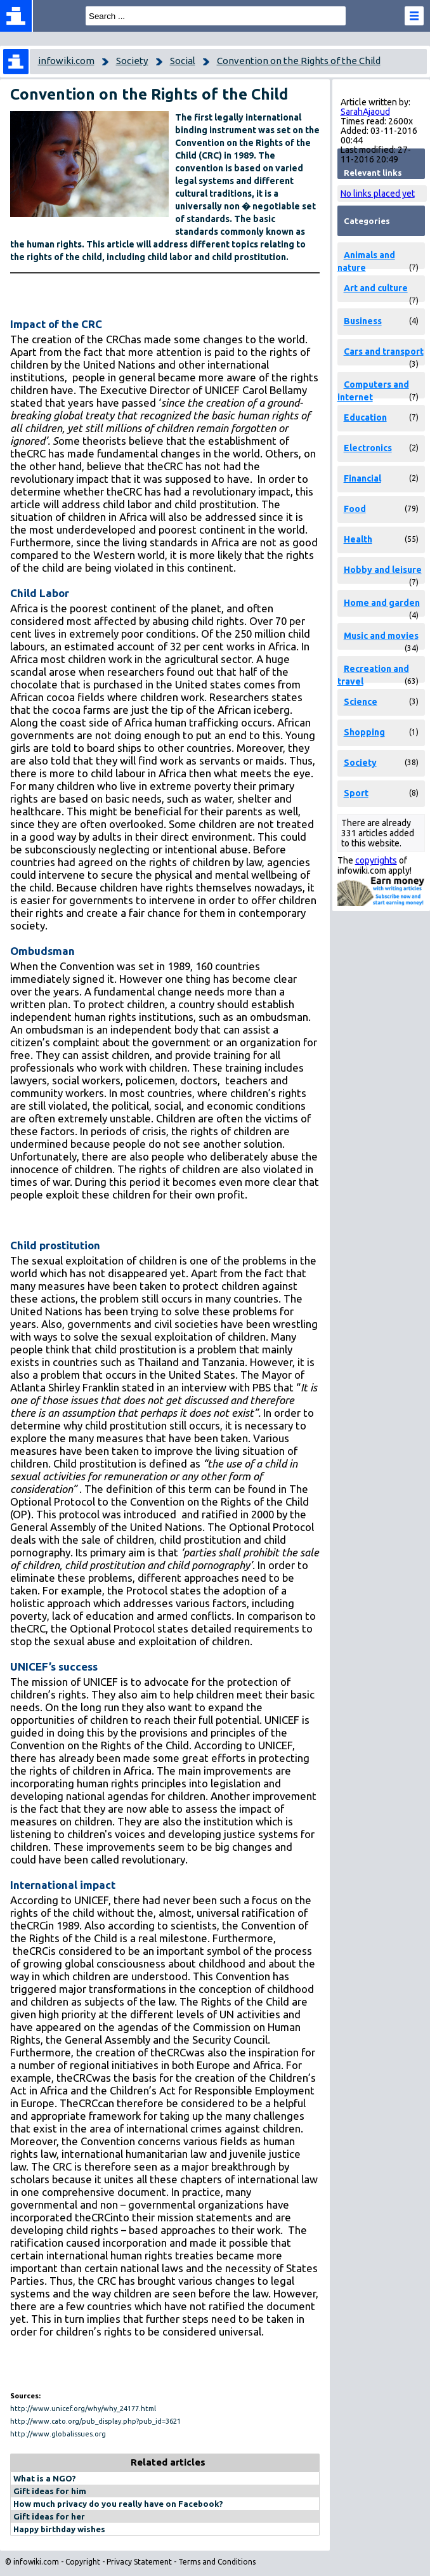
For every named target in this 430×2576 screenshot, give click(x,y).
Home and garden (382, 603)
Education (365, 417)
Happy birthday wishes (59, 2529)
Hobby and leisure (383, 570)
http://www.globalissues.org (58, 2434)
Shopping (364, 732)
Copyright (82, 2562)
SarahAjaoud (365, 112)
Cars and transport (384, 351)
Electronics (368, 448)
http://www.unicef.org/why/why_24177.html (83, 2408)
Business (363, 321)
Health (358, 539)
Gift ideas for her (49, 2516)
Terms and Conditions (217, 2562)
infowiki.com (66, 60)
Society (132, 60)
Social (182, 60)
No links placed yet (378, 193)
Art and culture (376, 288)
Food (355, 509)
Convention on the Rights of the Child (299, 60)
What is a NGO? (44, 2478)
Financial (362, 478)
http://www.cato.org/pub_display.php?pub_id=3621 (95, 2421)
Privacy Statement (139, 2562)
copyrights (376, 860)
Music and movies (381, 636)
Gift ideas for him (49, 2491)
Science (360, 702)
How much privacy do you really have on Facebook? (118, 2503)
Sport (356, 793)
